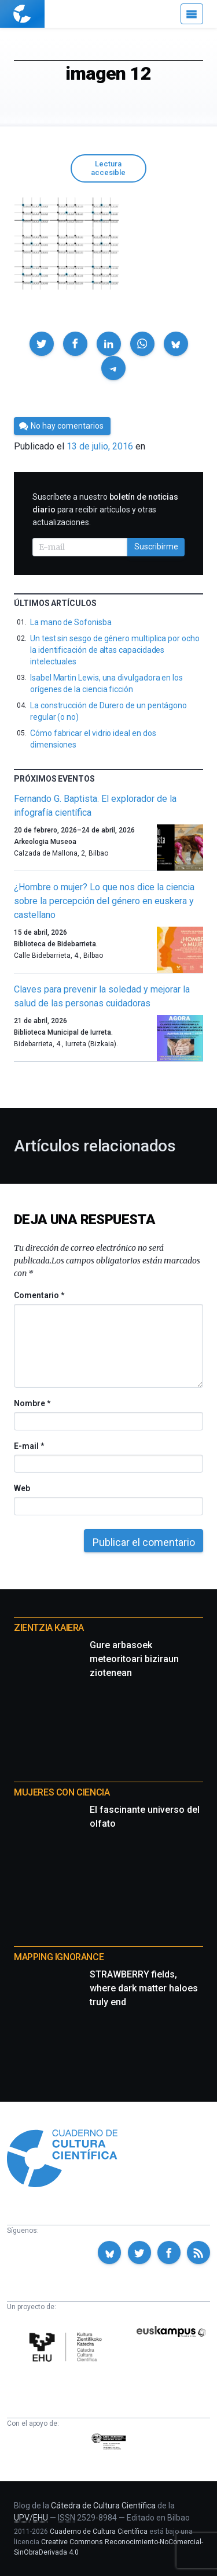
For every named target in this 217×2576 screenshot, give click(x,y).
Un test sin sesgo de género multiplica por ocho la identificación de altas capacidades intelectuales (115, 650)
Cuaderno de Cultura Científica (99, 2531)
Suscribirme (156, 546)
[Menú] (192, 13)
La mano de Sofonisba (71, 622)
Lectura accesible (108, 168)
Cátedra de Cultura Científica (103, 2505)
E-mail (28, 1446)
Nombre (32, 1403)
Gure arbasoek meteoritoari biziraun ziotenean (134, 1659)
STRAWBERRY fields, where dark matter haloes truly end (144, 1988)
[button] (42, 344)
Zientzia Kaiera (49, 1627)
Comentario (39, 1295)
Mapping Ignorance (59, 1956)
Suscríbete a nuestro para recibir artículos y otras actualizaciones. (105, 509)
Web (22, 1488)
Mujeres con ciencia (61, 1792)
